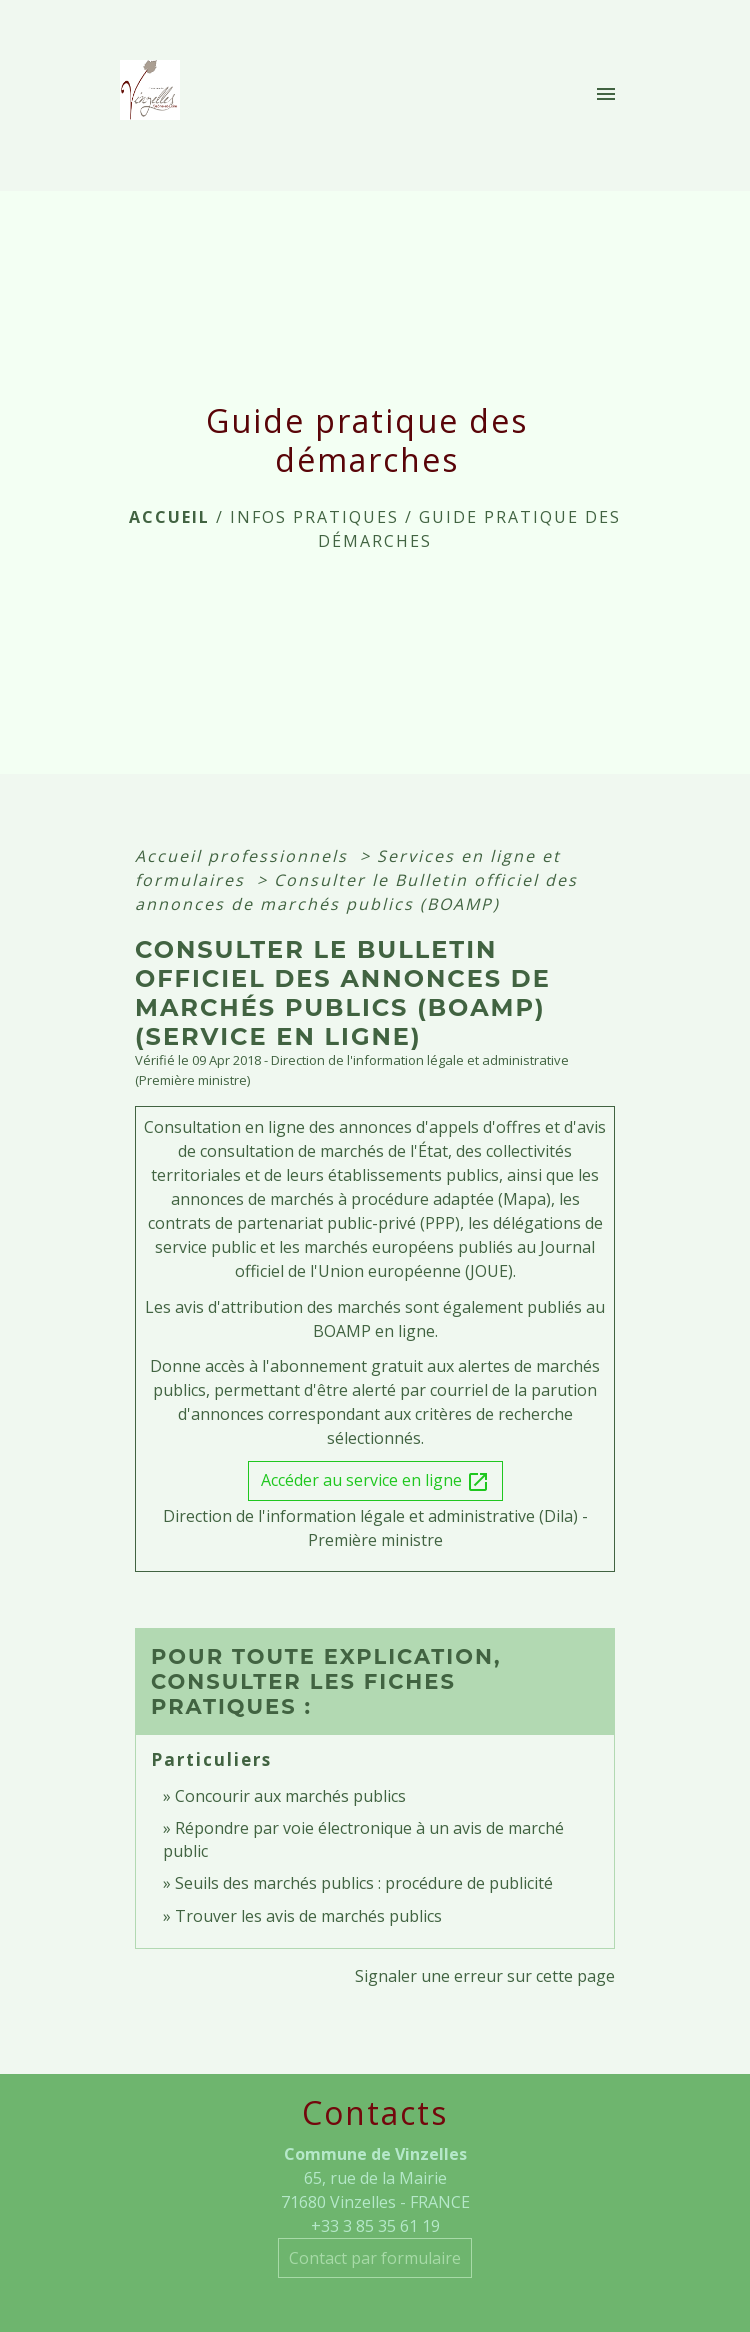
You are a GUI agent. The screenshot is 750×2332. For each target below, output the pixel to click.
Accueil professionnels (244, 856)
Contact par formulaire (375, 2258)
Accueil (169, 517)
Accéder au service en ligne (375, 1481)
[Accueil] (156, 96)
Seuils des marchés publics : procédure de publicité (364, 1883)
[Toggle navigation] (606, 96)
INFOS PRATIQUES (314, 517)
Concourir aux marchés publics (290, 1796)
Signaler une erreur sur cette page (485, 1976)
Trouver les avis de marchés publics (308, 1916)
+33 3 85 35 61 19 (375, 2226)
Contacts (375, 2113)
